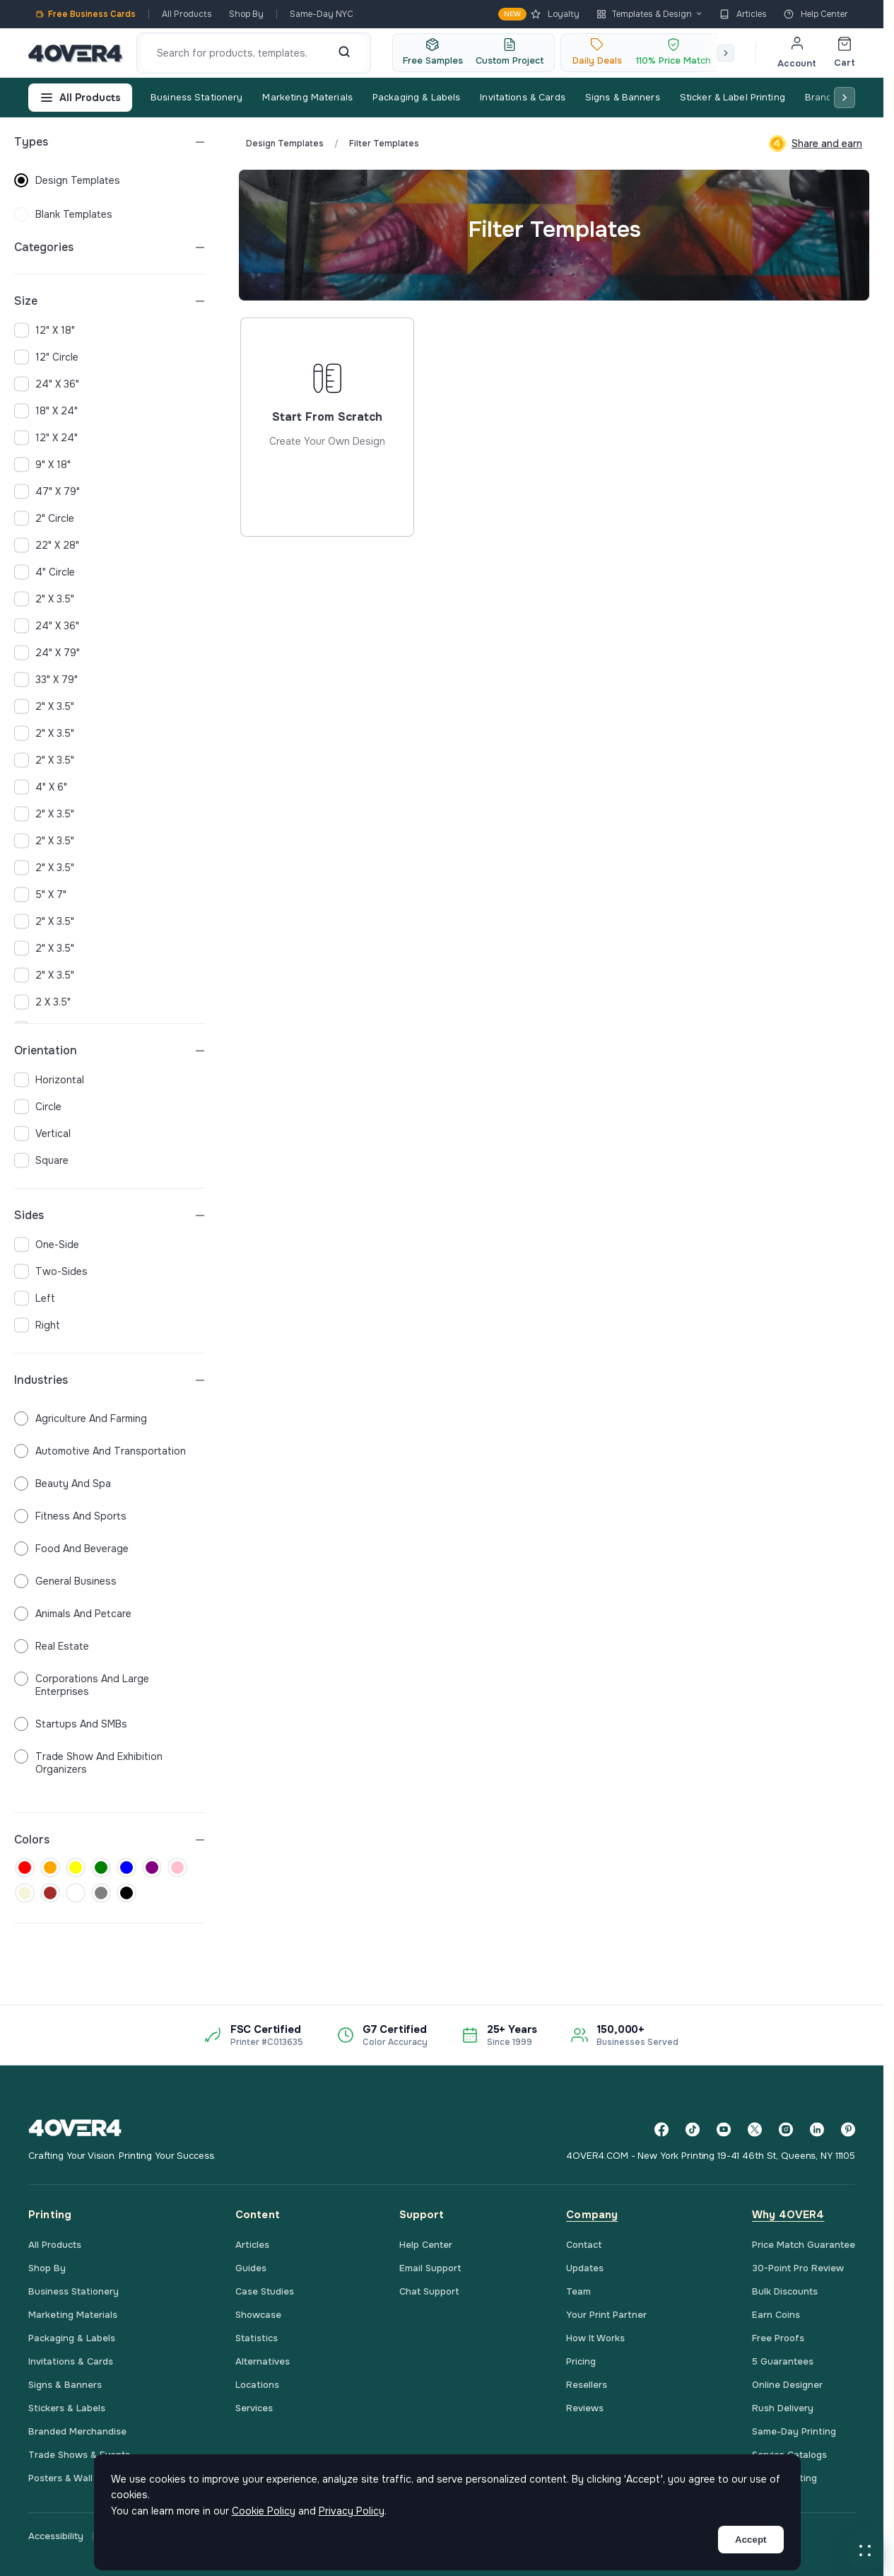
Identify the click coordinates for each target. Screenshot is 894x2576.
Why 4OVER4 (788, 2215)
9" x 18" (42, 464)
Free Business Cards (85, 14)
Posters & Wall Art (69, 2478)
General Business (65, 1581)
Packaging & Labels (416, 97)
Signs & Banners (622, 97)
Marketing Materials (307, 97)
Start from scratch (327, 478)
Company (592, 2215)
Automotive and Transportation (100, 1451)
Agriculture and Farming (80, 1418)
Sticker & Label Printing (732, 97)
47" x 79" (47, 491)
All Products (187, 14)
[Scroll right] (725, 53)
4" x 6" (40, 787)
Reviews (585, 2408)
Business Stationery (196, 97)
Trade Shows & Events (79, 2455)
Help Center (816, 14)
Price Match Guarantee (803, 2245)
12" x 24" (46, 437)
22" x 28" (46, 545)
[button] (865, 2550)
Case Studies (264, 2291)
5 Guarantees (782, 2361)
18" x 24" (46, 410)
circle (37, 1106)
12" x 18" (44, 330)
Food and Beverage (71, 1548)
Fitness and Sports (70, 1516)
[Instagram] (786, 2129)
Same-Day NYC (321, 14)
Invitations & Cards (522, 97)
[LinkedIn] (817, 2129)
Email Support (430, 2268)
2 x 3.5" (42, 1002)
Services (254, 2408)
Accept (750, 2539)
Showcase (258, 2315)
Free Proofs (778, 2338)
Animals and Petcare (72, 1613)
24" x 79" (47, 652)
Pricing (581, 2361)
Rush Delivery (782, 2408)
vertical (42, 1133)
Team (578, 2291)
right (37, 1325)
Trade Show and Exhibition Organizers (88, 1763)
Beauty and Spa (62, 1483)
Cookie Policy (263, 2511)
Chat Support (429, 2291)
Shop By (246, 14)
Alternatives (262, 2361)
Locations (257, 2385)
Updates (585, 2268)
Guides (250, 2268)
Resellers (586, 2385)
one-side (46, 1244)
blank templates (63, 214)
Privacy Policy (351, 2511)
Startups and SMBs (70, 1724)
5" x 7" (40, 894)
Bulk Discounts (785, 2291)
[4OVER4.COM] (75, 53)
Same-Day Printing (794, 2431)
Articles (743, 14)
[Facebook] (661, 2129)
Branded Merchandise (77, 2431)
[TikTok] (693, 2129)
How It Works (595, 2338)
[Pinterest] (848, 2129)
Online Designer (787, 2385)
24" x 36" (46, 384)
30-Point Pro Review (798, 2268)
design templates (67, 180)
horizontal (49, 1079)
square (41, 1160)
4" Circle (44, 572)
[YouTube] (724, 2129)
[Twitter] (755, 2129)
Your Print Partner (606, 2315)
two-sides (51, 1271)
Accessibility (55, 2536)
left (34, 1298)
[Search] (344, 53)
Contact (584, 2245)
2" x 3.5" (44, 599)
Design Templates (285, 143)
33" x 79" (46, 679)
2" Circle (44, 518)
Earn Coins (776, 2315)
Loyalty (539, 14)
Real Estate (51, 1646)
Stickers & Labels (66, 2408)
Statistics (256, 2338)
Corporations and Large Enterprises (81, 1685)
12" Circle (46, 357)
